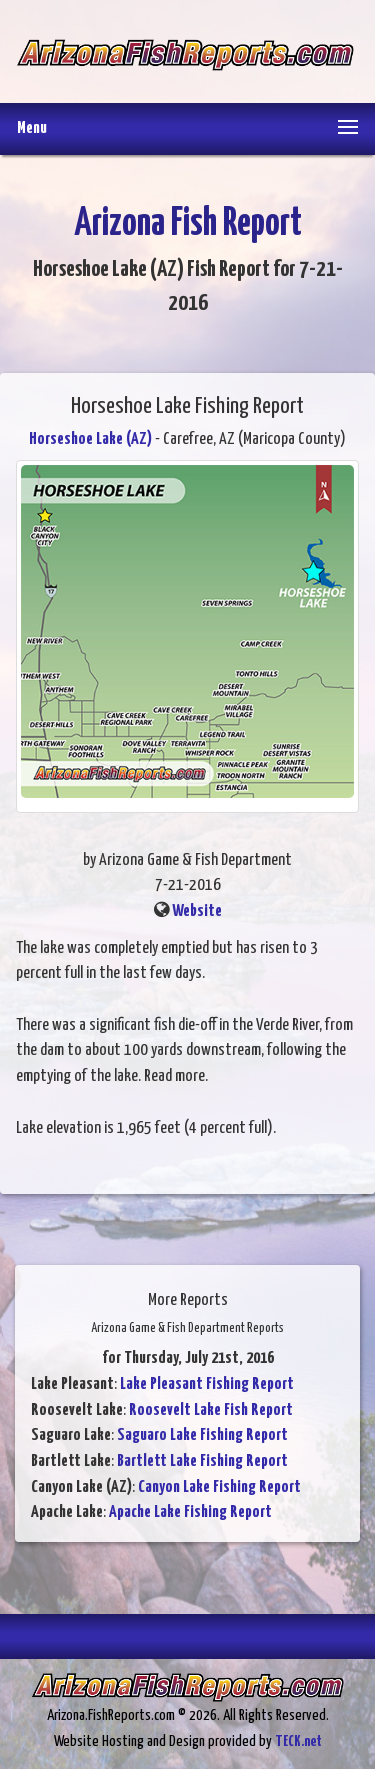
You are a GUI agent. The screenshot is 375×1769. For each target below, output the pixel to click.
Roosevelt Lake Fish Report (211, 1410)
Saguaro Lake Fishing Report (202, 1435)
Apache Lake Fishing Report (190, 1512)
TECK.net (298, 1741)
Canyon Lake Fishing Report (219, 1487)
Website (197, 911)
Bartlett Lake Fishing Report (202, 1461)
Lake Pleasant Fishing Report (207, 1384)
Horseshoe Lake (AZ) (90, 439)
